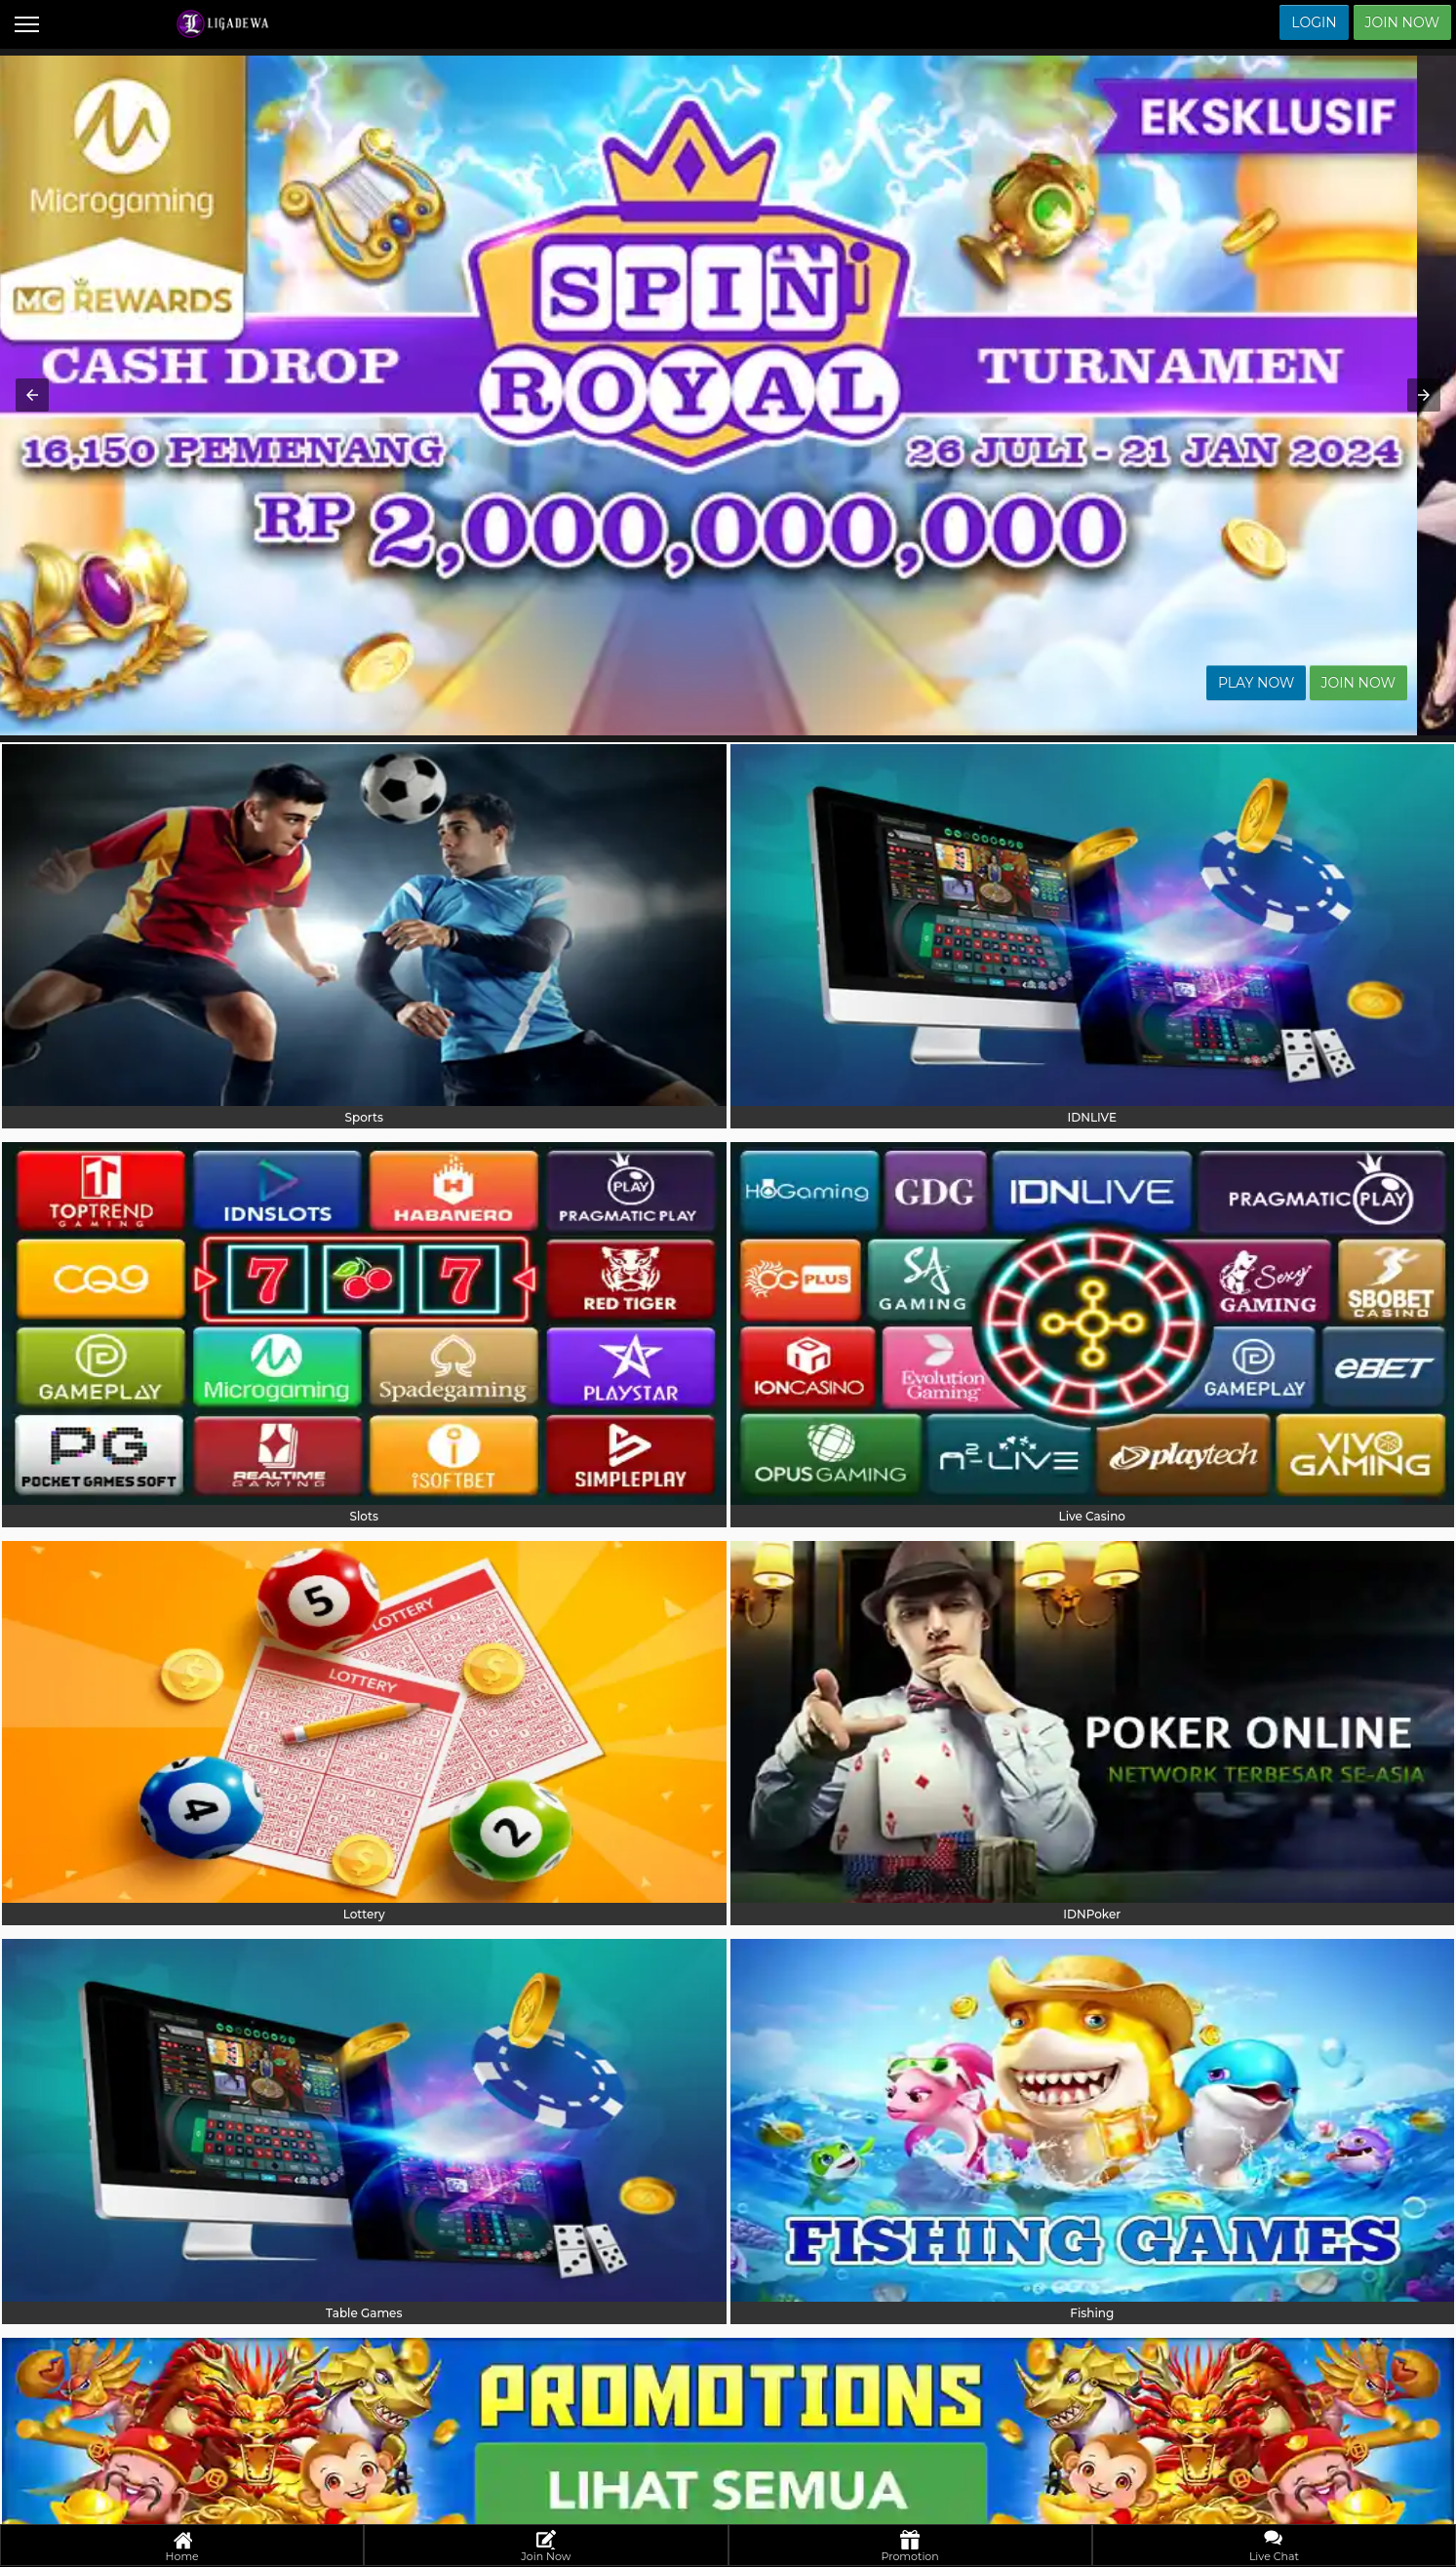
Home (182, 2546)
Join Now (1402, 22)
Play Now (1295, 682)
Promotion (910, 2546)
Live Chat (1274, 2546)
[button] (32, 395)
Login (1313, 22)
